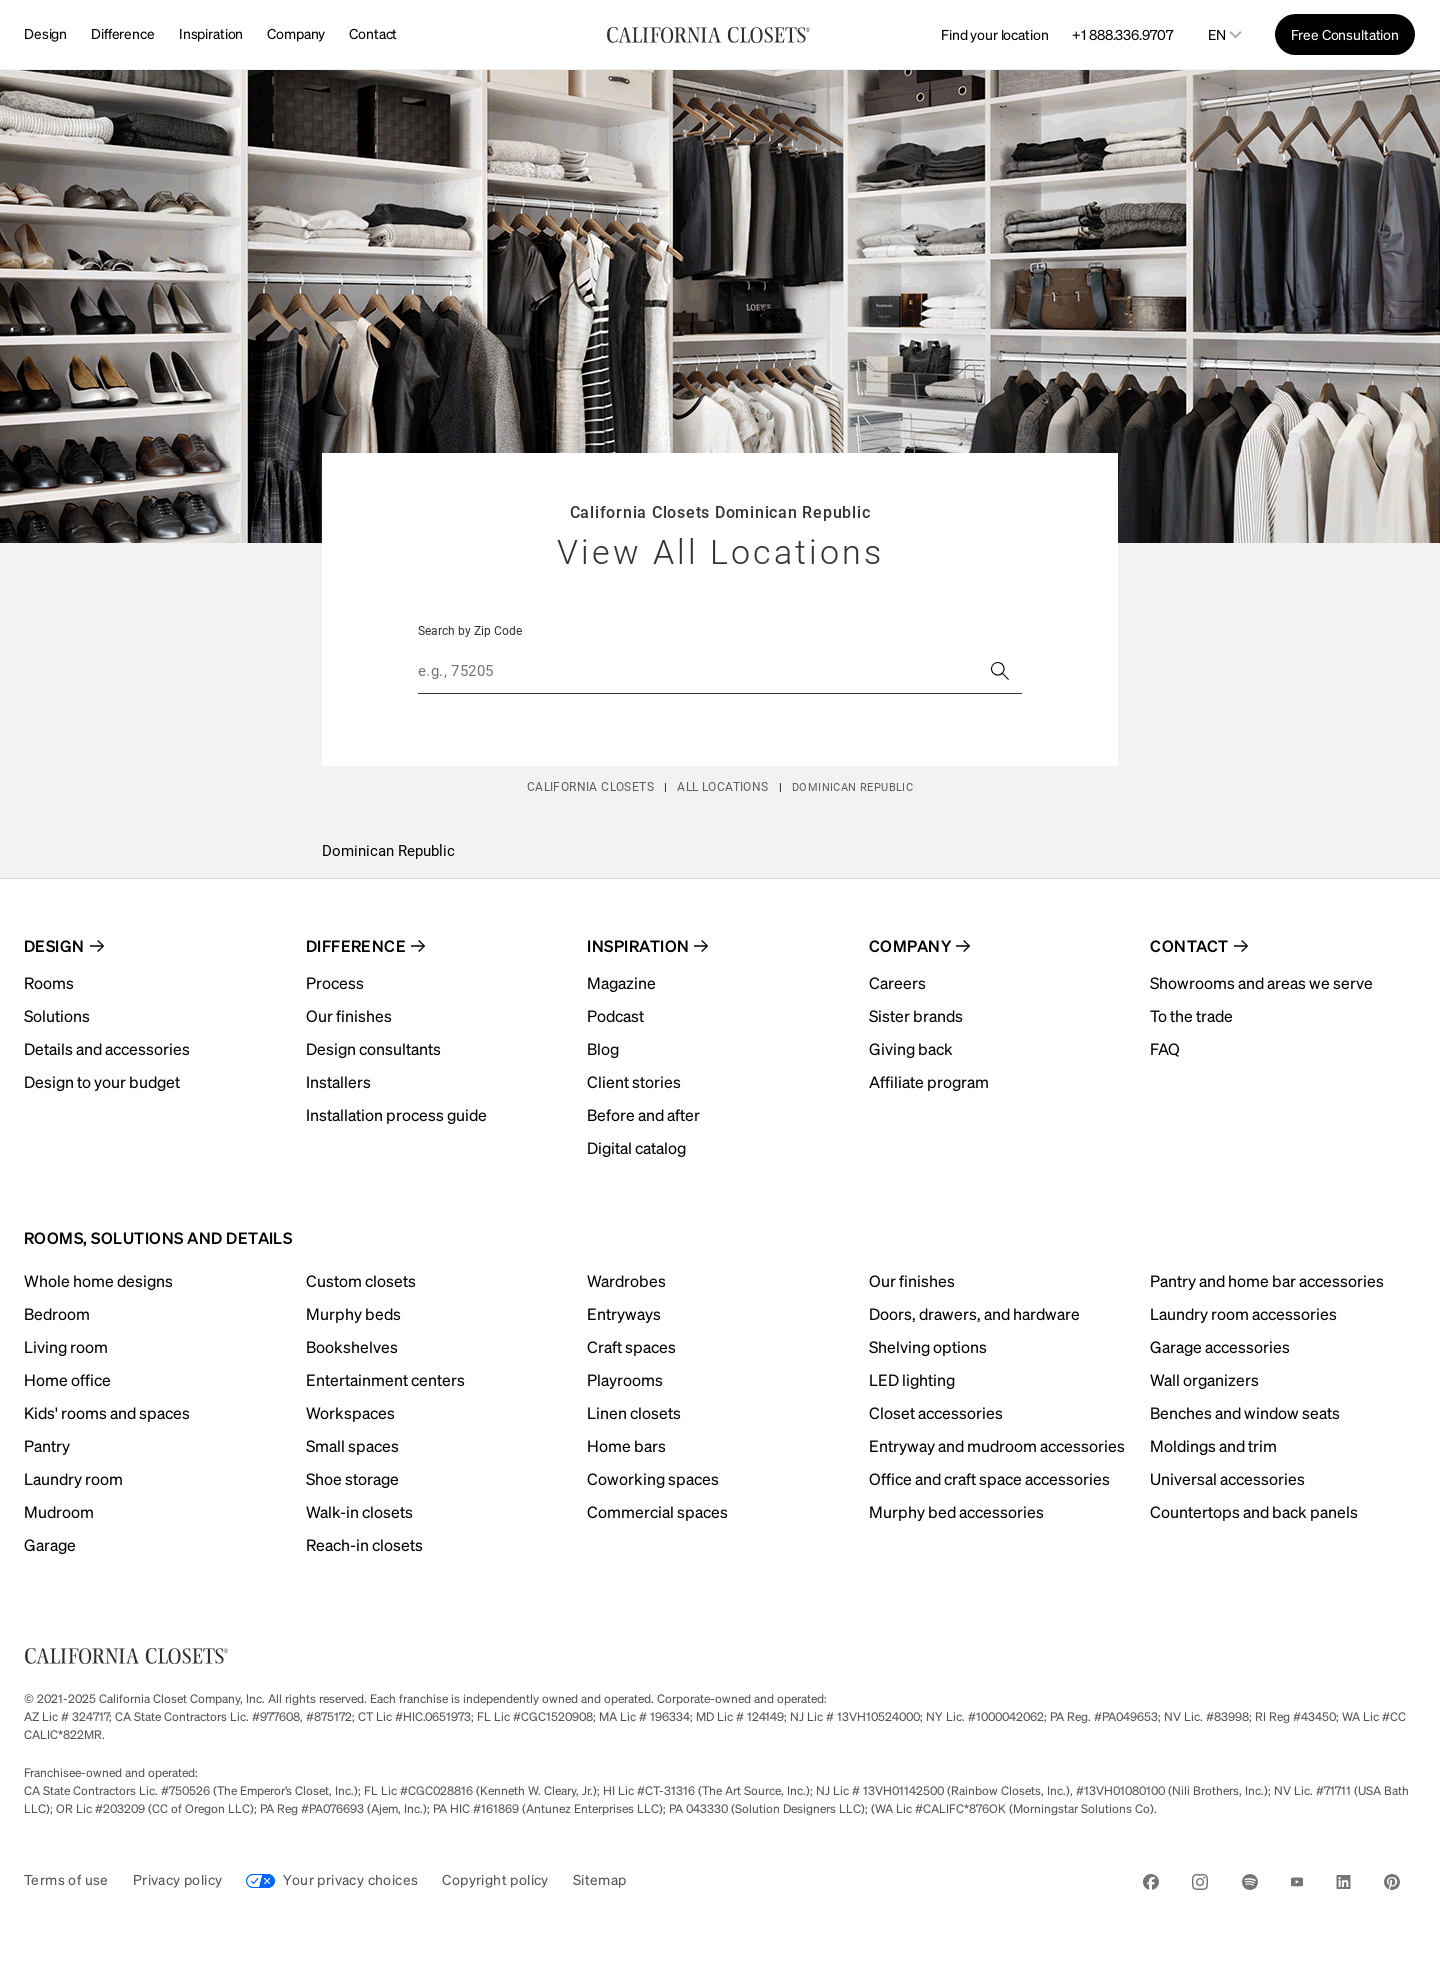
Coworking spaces (653, 1478)
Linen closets (634, 1412)
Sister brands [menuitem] (916, 1015)
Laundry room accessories (1243, 1313)
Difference (123, 33)
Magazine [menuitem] (621, 982)
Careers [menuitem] (897, 982)
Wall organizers (1204, 1379)
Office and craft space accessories (989, 1478)
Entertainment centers (385, 1379)
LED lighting (912, 1379)
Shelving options (928, 1346)
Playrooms (625, 1379)
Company (296, 33)
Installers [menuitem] (338, 1081)
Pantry (47, 1445)
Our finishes (912, 1280)
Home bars (626, 1445)
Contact (373, 33)
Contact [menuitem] (1189, 945)
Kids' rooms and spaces (107, 1412)
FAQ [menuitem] (1165, 1048)
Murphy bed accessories (956, 1511)
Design (45, 33)
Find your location (994, 34)
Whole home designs (98, 1280)
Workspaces (350, 1412)
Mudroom (59, 1511)
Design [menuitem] (54, 945)
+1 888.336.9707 (1122, 34)
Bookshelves (352, 1346)
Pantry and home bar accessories (1267, 1280)
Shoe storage (352, 1478)
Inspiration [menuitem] (638, 945)
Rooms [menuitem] (49, 982)
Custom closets (361, 1280)
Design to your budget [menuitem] (102, 1081)
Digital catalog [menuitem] (636, 1147)
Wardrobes (626, 1280)
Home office (67, 1379)
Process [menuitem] (335, 982)
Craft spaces (631, 1346)
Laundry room (73, 1478)
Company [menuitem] (910, 945)
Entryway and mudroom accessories (997, 1445)
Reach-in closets (364, 1544)
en (1217, 34)
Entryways (624, 1313)
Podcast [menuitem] (615, 1015)
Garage (50, 1544)
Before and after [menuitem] (643, 1114)
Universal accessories (1227, 1478)
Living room (66, 1346)
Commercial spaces (657, 1511)
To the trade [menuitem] (1191, 1015)
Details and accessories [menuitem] (107, 1048)
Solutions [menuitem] (57, 1015)
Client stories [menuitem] (634, 1081)
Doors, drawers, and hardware (974, 1313)
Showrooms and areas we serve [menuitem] (1261, 982)
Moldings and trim (1213, 1445)
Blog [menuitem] (603, 1048)
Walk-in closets (359, 1511)
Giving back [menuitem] (911, 1048)
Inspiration (211, 33)
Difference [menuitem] (356, 945)
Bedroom (57, 1313)
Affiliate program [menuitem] (929, 1081)
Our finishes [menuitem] (349, 1015)
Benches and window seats (1245, 1412)
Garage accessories (1220, 1346)
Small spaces (352, 1445)
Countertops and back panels (1254, 1511)
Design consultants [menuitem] (373, 1048)
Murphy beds (353, 1313)
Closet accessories (936, 1412)
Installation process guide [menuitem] (396, 1114)
